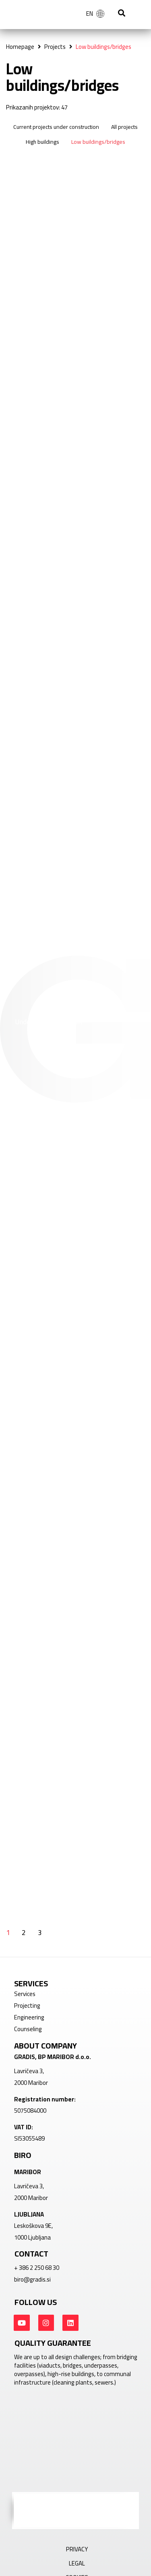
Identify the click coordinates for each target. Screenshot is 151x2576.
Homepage (20, 46)
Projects (55, 46)
